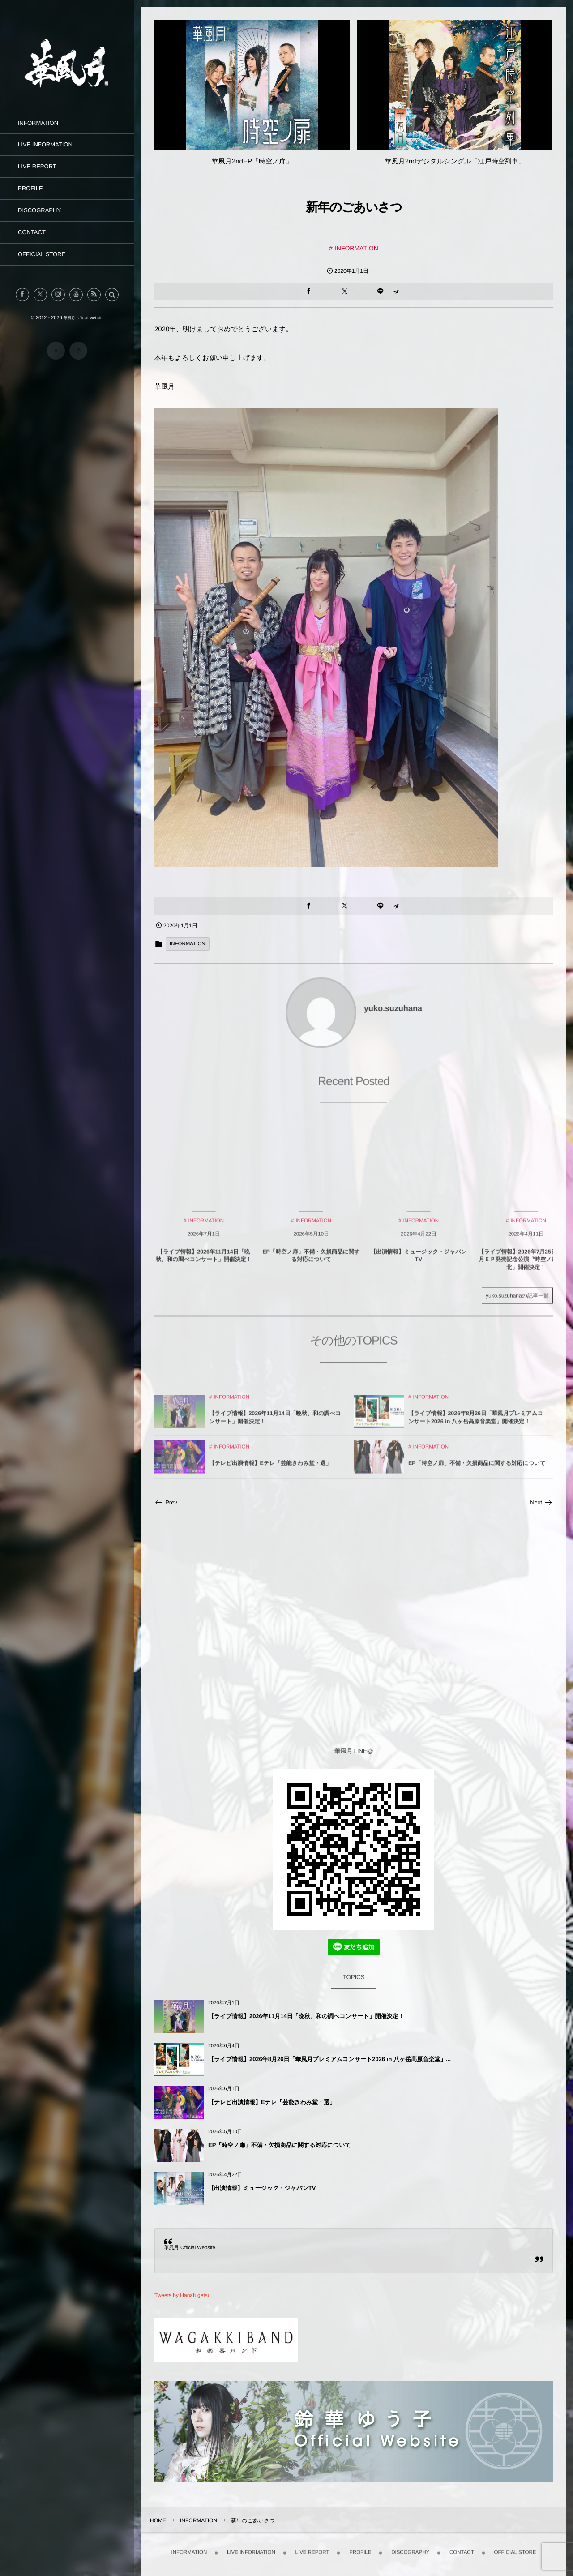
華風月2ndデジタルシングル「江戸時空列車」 (455, 161)
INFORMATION (356, 248)
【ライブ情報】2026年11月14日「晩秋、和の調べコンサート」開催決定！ (306, 2016)
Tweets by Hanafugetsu (182, 2295)
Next (541, 1502)
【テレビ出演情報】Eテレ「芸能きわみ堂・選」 (271, 2102)
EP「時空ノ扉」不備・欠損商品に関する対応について (279, 2145)
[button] (112, 294)
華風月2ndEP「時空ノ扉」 (252, 161)
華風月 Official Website (189, 2247)
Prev (165, 1502)
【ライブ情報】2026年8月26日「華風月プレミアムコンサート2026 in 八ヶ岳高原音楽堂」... (329, 2059)
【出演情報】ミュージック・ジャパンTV (262, 2188)
